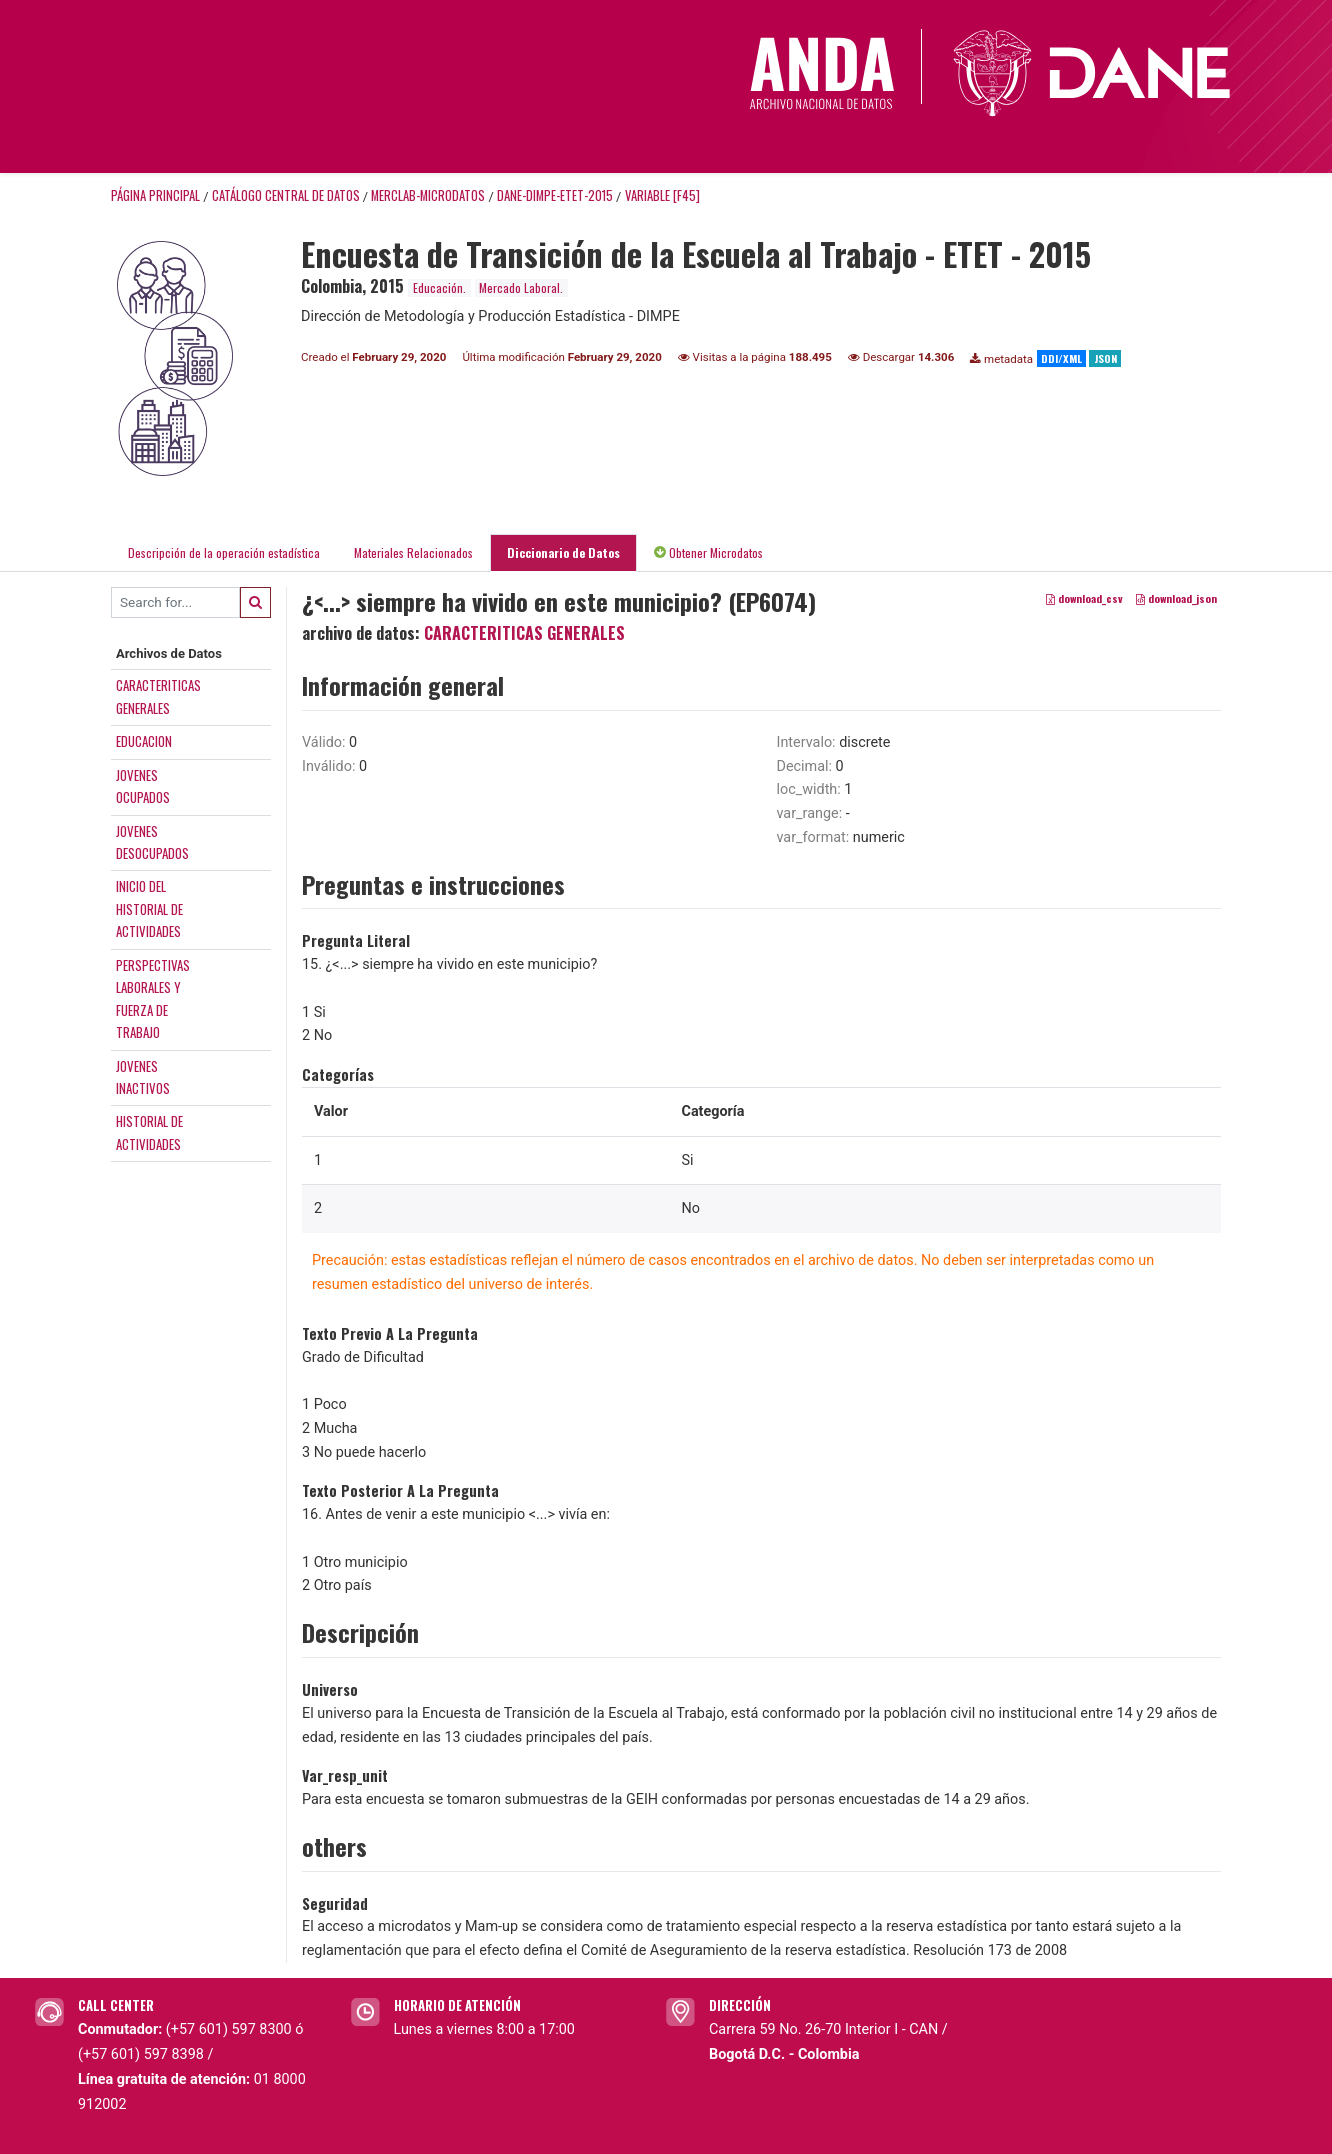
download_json (1176, 598)
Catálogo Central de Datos (286, 195)
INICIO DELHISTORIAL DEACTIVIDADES (149, 908)
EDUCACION (144, 741)
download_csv (1084, 598)
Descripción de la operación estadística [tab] (224, 552)
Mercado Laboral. (521, 287)
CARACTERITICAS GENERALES (524, 633)
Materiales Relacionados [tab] (413, 552)
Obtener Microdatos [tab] (708, 552)
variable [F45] (662, 195)
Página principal (155, 195)
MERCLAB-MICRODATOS (428, 195)
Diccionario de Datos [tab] (563, 552)
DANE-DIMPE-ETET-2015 (555, 195)
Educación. (439, 287)
